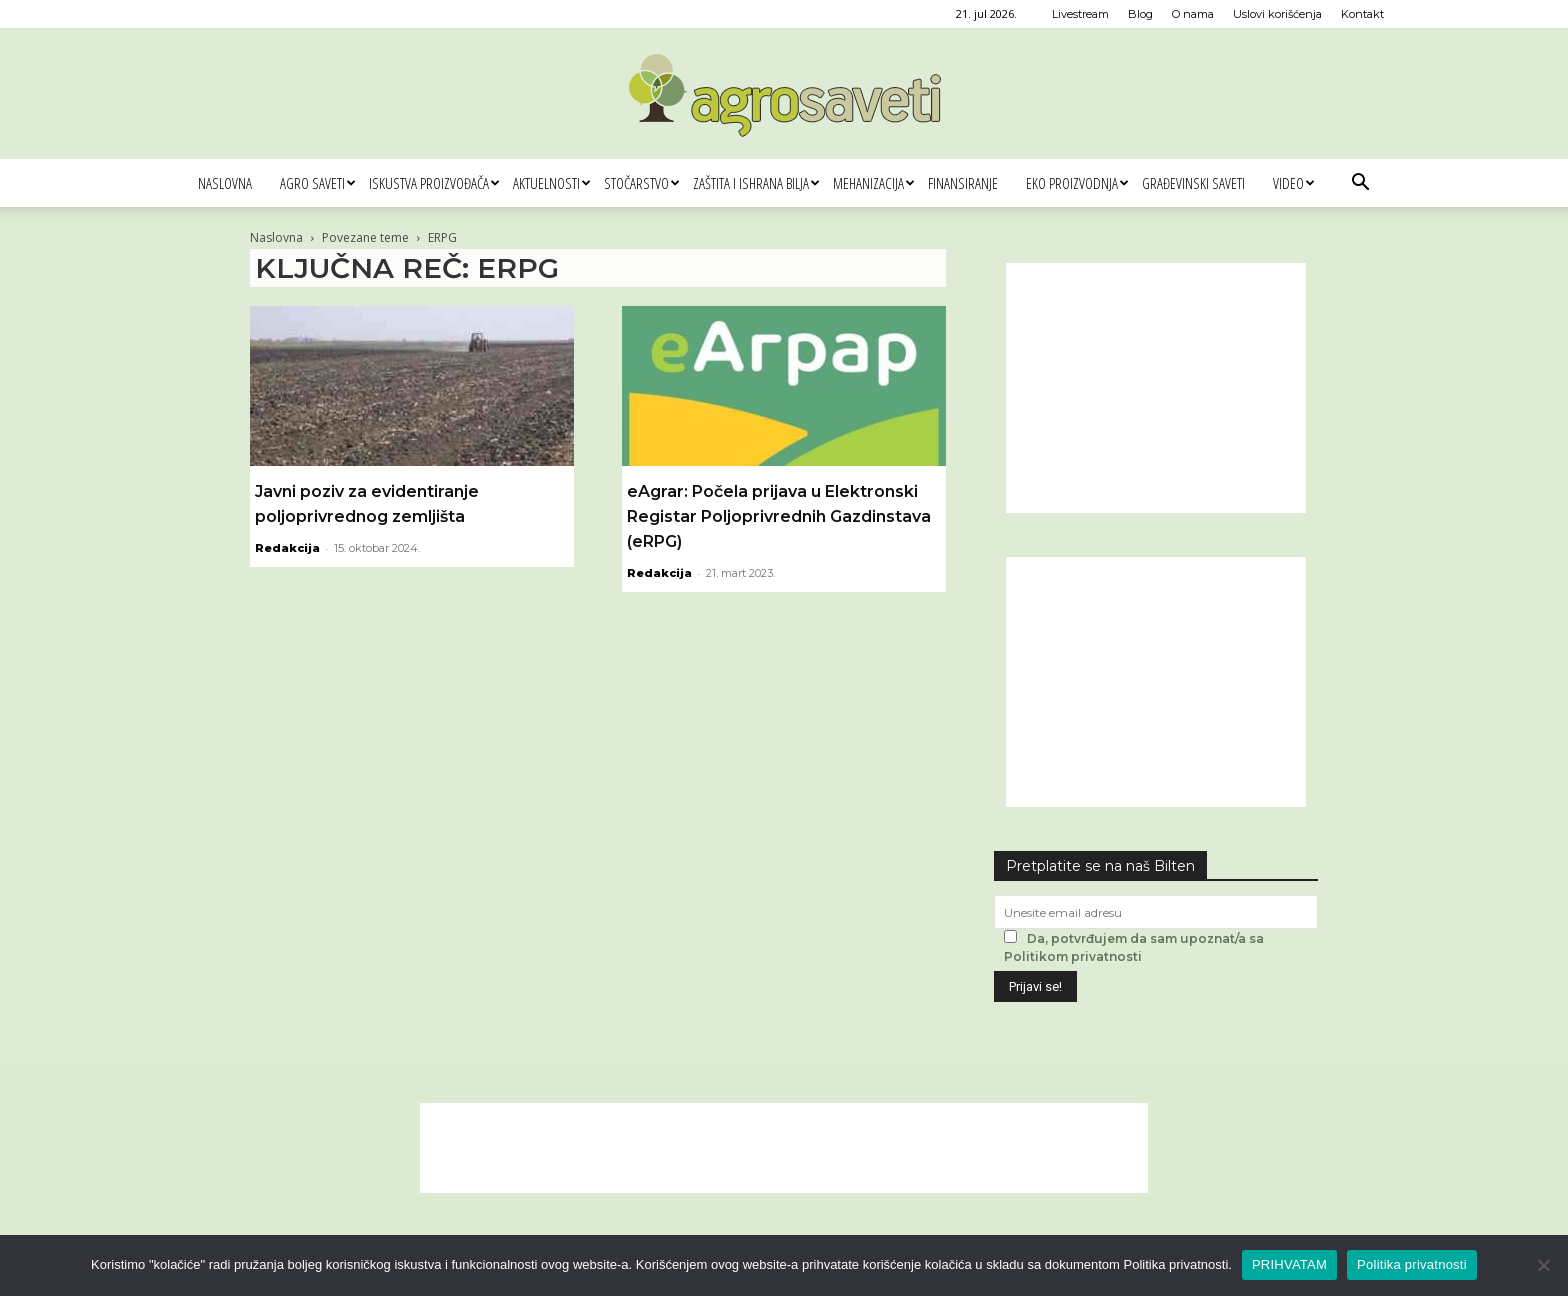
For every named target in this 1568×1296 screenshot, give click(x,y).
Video (1293, 183)
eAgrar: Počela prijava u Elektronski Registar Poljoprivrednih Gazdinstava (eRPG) (779, 516)
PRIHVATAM (1289, 1264)
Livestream (1080, 14)
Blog (1140, 14)
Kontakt (1362, 14)
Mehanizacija (873, 183)
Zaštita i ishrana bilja (756, 183)
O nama (1193, 14)
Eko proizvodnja (1077, 183)
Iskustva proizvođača (434, 183)
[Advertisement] (1156, 388)
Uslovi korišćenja (1277, 14)
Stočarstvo (641, 183)
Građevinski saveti (1193, 183)
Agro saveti (317, 183)
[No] (1543, 1265)
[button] (1360, 184)
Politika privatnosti (1412, 1264)
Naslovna (225, 183)
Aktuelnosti (551, 183)
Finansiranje (963, 183)
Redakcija (287, 548)
